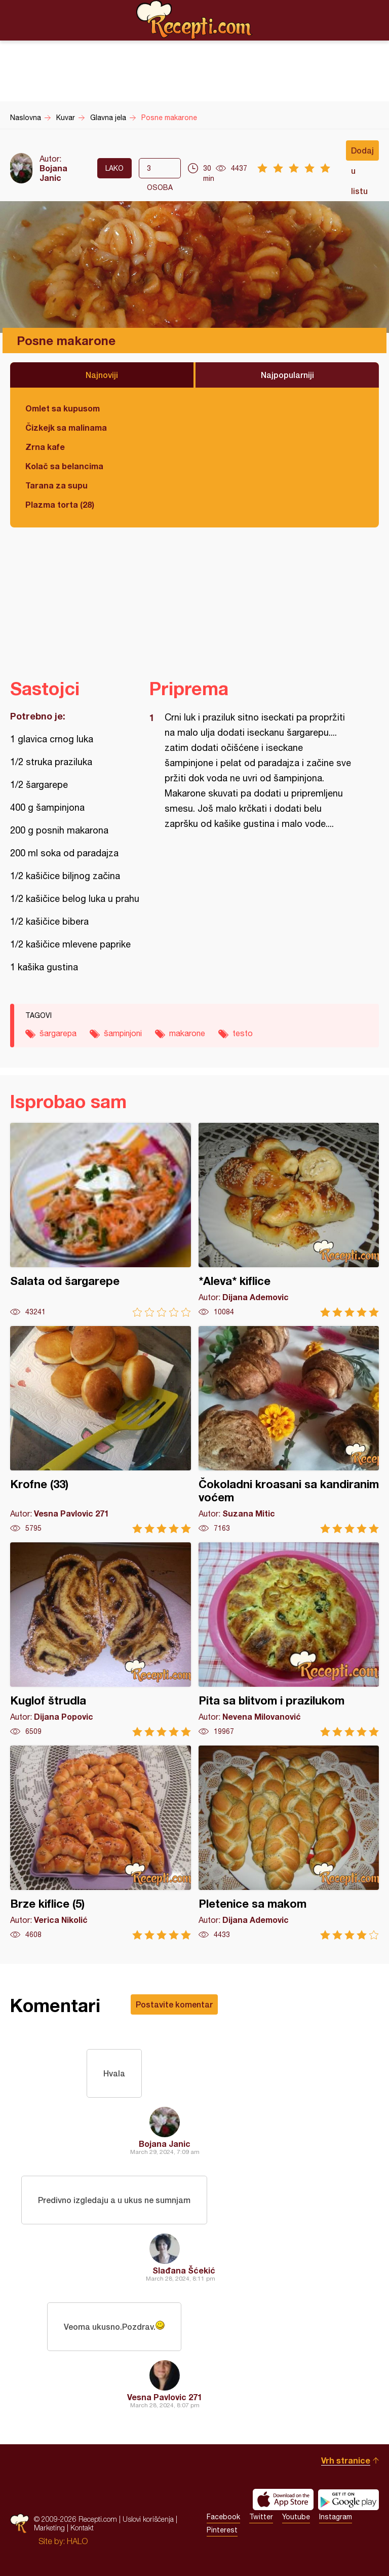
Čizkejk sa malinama (66, 427)
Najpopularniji (287, 375)
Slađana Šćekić (183, 2270)
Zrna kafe (45, 446)
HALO (77, 2541)
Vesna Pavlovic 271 (164, 2397)
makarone (187, 1033)
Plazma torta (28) (59, 504)
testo (242, 1033)
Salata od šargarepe (100, 1220)
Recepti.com (194, 20)
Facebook (223, 2517)
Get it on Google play (348, 2499)
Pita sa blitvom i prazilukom (289, 1639)
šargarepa (58, 1033)
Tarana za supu (56, 485)
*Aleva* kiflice (289, 1220)
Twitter (261, 2517)
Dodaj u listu (362, 153)
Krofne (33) (100, 1429)
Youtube (296, 2517)
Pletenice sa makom (289, 1843)
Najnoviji (102, 375)
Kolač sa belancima (64, 466)
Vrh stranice (345, 2460)
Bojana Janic (53, 172)
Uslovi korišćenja (148, 2519)
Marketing (49, 2527)
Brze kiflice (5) (100, 1843)
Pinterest (222, 2530)
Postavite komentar (174, 2004)
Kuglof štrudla (100, 1639)
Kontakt (82, 2527)
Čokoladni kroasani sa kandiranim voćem (289, 1429)
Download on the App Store (283, 2499)
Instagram (335, 2517)
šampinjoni (123, 1033)
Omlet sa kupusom (62, 408)
